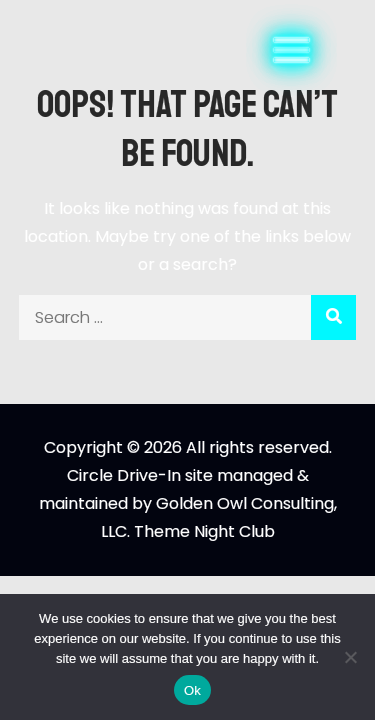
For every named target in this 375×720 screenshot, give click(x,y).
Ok (192, 690)
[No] (350, 657)
